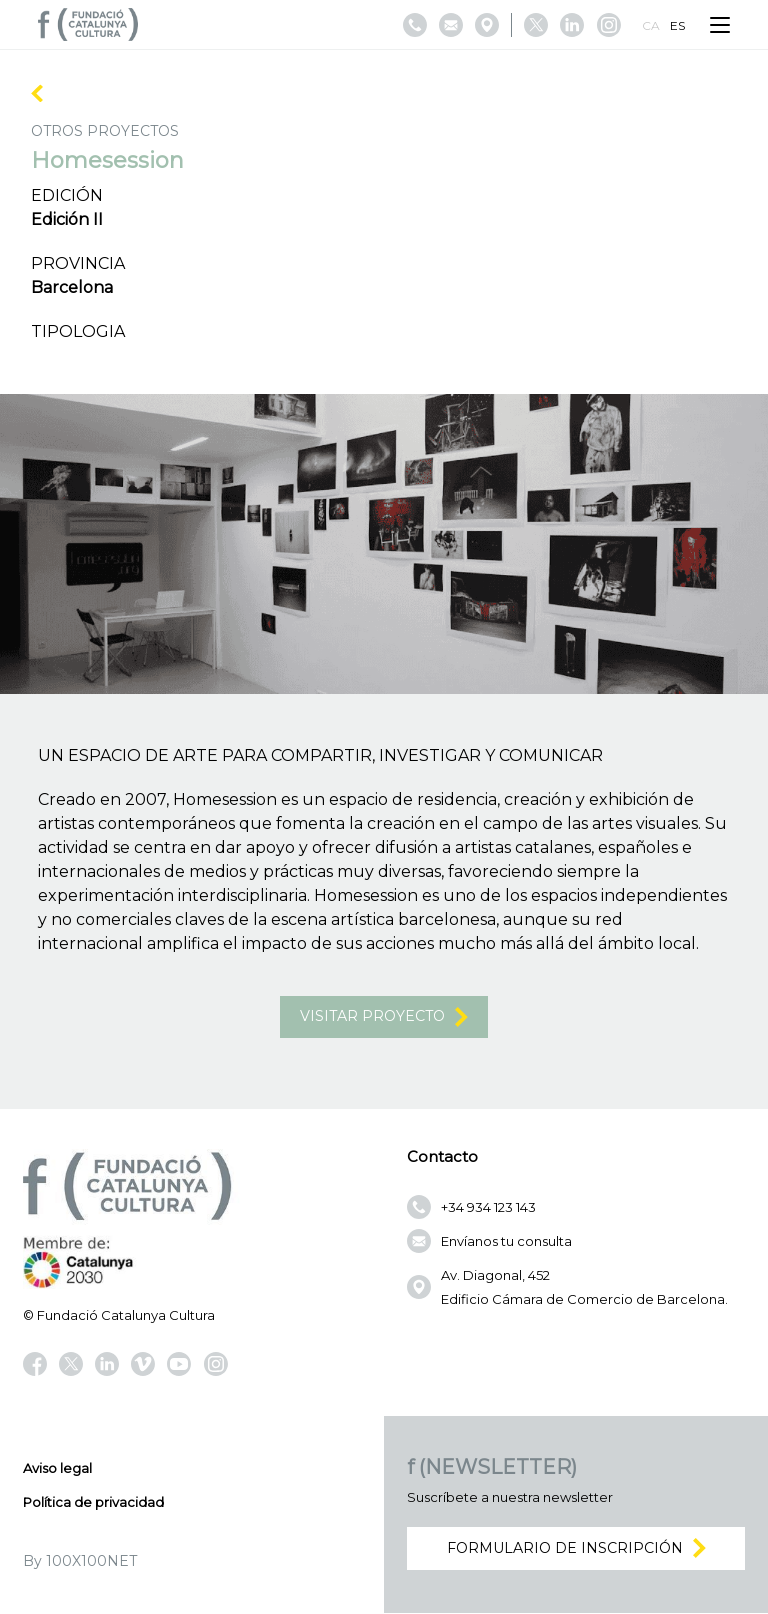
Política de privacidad (93, 1503)
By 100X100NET (80, 1562)
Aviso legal (57, 1469)
